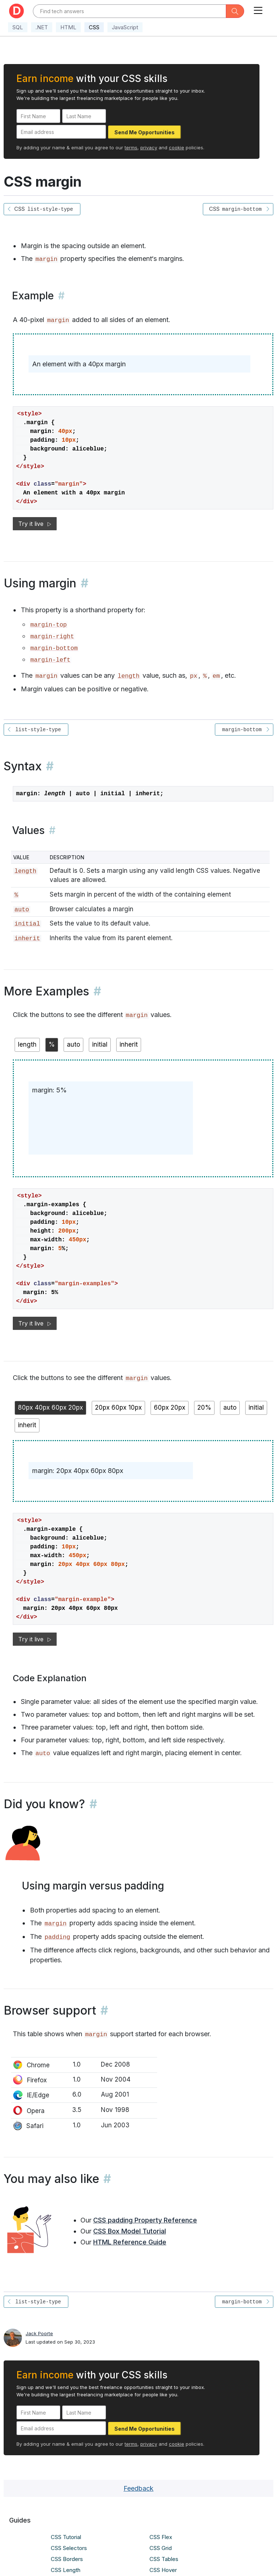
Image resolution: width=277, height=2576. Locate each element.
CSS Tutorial (66, 2537)
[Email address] (61, 132)
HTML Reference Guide (129, 2242)
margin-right (52, 636)
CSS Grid (160, 2548)
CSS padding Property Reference (145, 2220)
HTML (68, 27)
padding (57, 1937)
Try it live (34, 523)
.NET (41, 27)
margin (56, 1923)
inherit (27, 938)
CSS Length (65, 2569)
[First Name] (38, 116)
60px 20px (169, 1407)
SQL (17, 27)
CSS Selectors (69, 2548)
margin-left (50, 660)
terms (131, 147)
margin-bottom (54, 648)
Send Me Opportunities (144, 132)
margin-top (48, 624)
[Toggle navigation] (258, 9)
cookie (176, 147)
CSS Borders (67, 2559)
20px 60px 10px (118, 1407)
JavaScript (125, 27)
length (129, 676)
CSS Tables (163, 2559)
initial (27, 923)
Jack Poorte (39, 2333)
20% (204, 1407)
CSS (94, 27)
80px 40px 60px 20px (50, 1407)
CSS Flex (160, 2537)
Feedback (138, 2488)
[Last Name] (84, 116)
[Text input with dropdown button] (129, 11)
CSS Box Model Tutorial (129, 2231)
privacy (148, 147)
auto (21, 909)
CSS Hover (163, 2569)
